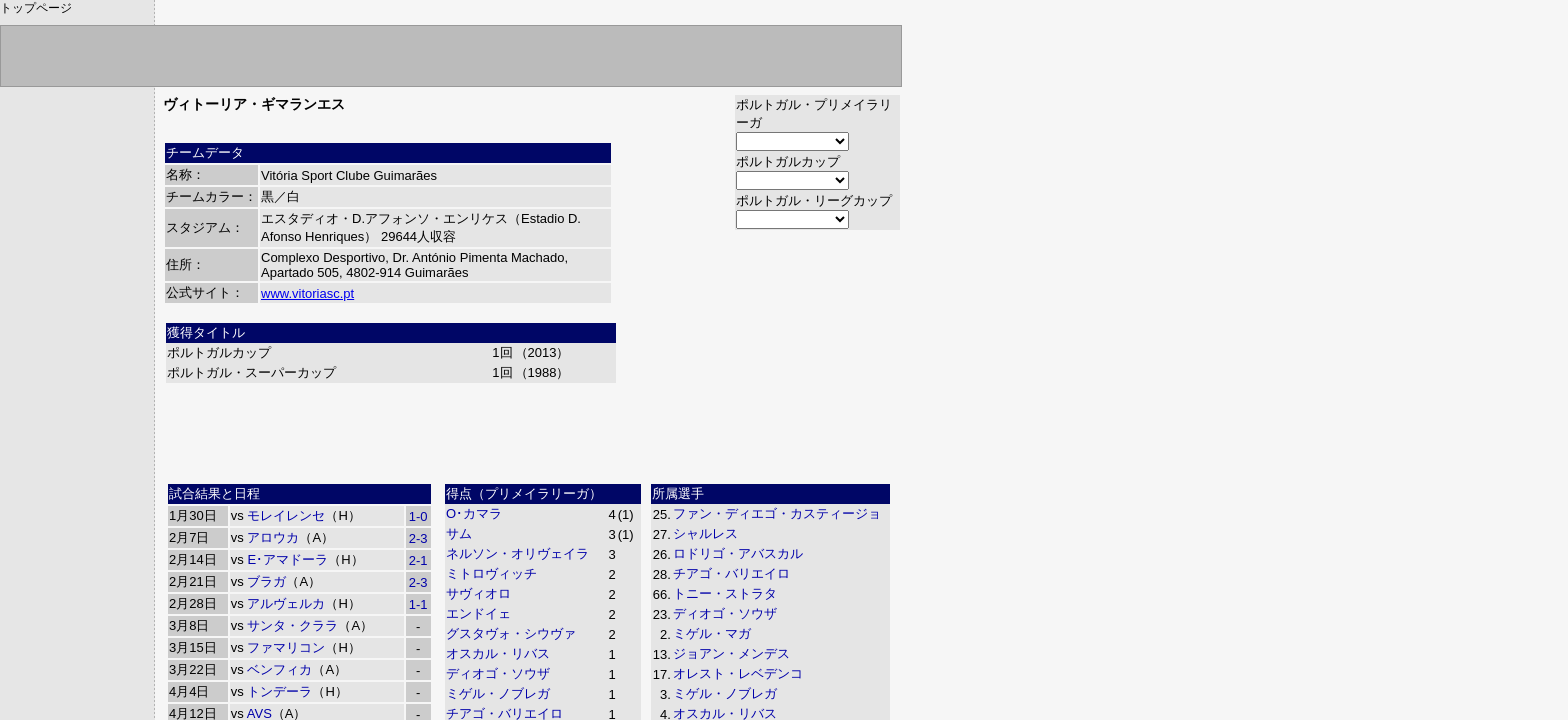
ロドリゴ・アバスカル (738, 553)
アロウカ (273, 537)
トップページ (36, 8)
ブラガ (266, 581)
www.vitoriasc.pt (307, 293)
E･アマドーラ (287, 559)
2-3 (418, 538)
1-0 (418, 516)
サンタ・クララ (292, 625)
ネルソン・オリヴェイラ (517, 553)
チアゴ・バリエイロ (731, 573)
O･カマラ (474, 513)
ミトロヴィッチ (491, 573)
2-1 (418, 560)
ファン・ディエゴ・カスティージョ (777, 513)
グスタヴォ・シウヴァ (511, 633)
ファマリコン (286, 647)
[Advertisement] (532, 431)
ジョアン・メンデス (731, 653)
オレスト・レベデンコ (738, 673)
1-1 (418, 604)
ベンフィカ (279, 669)
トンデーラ (279, 691)
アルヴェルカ (286, 603)
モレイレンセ (286, 515)
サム (459, 533)
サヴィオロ (478, 593)
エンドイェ (478, 613)
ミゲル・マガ (712, 633)
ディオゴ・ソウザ (498, 673)
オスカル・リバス (498, 653)
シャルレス (705, 533)
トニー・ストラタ (725, 593)
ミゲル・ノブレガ (498, 693)
